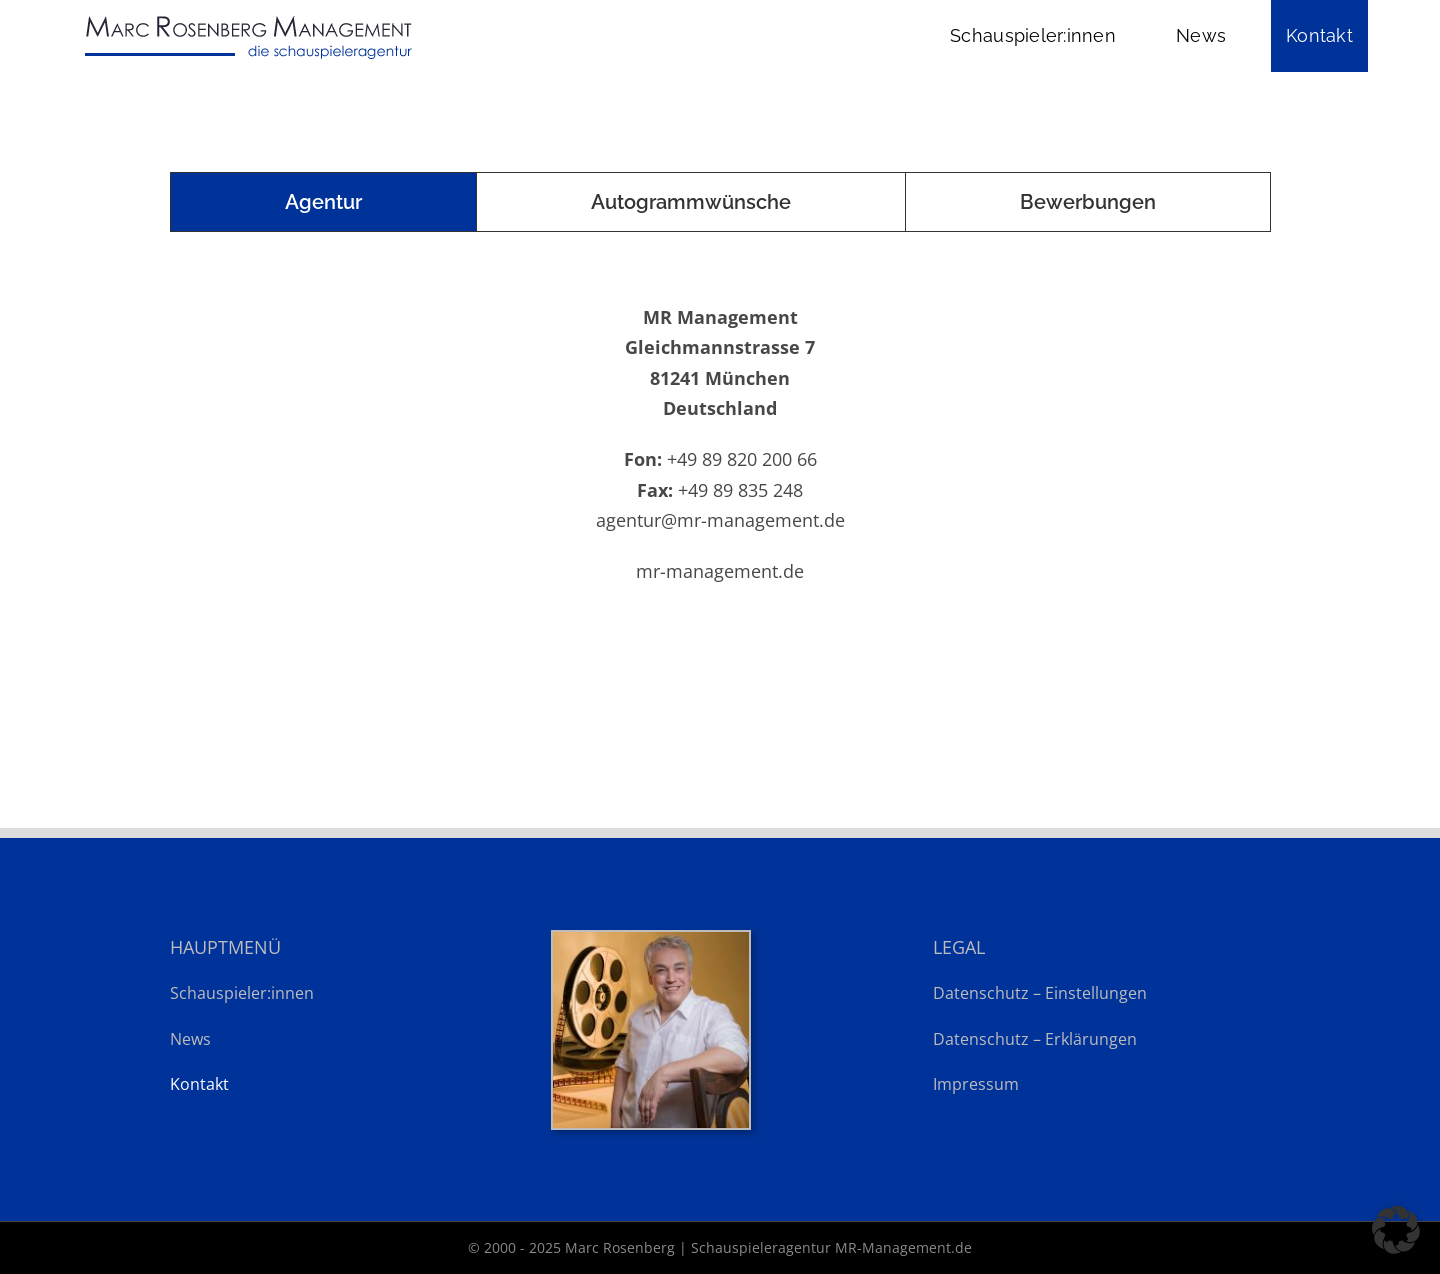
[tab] (323, 202)
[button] (1396, 1230)
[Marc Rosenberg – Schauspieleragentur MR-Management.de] (247, 17)
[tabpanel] (720, 438)
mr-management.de (720, 571)
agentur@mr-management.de (720, 520)
